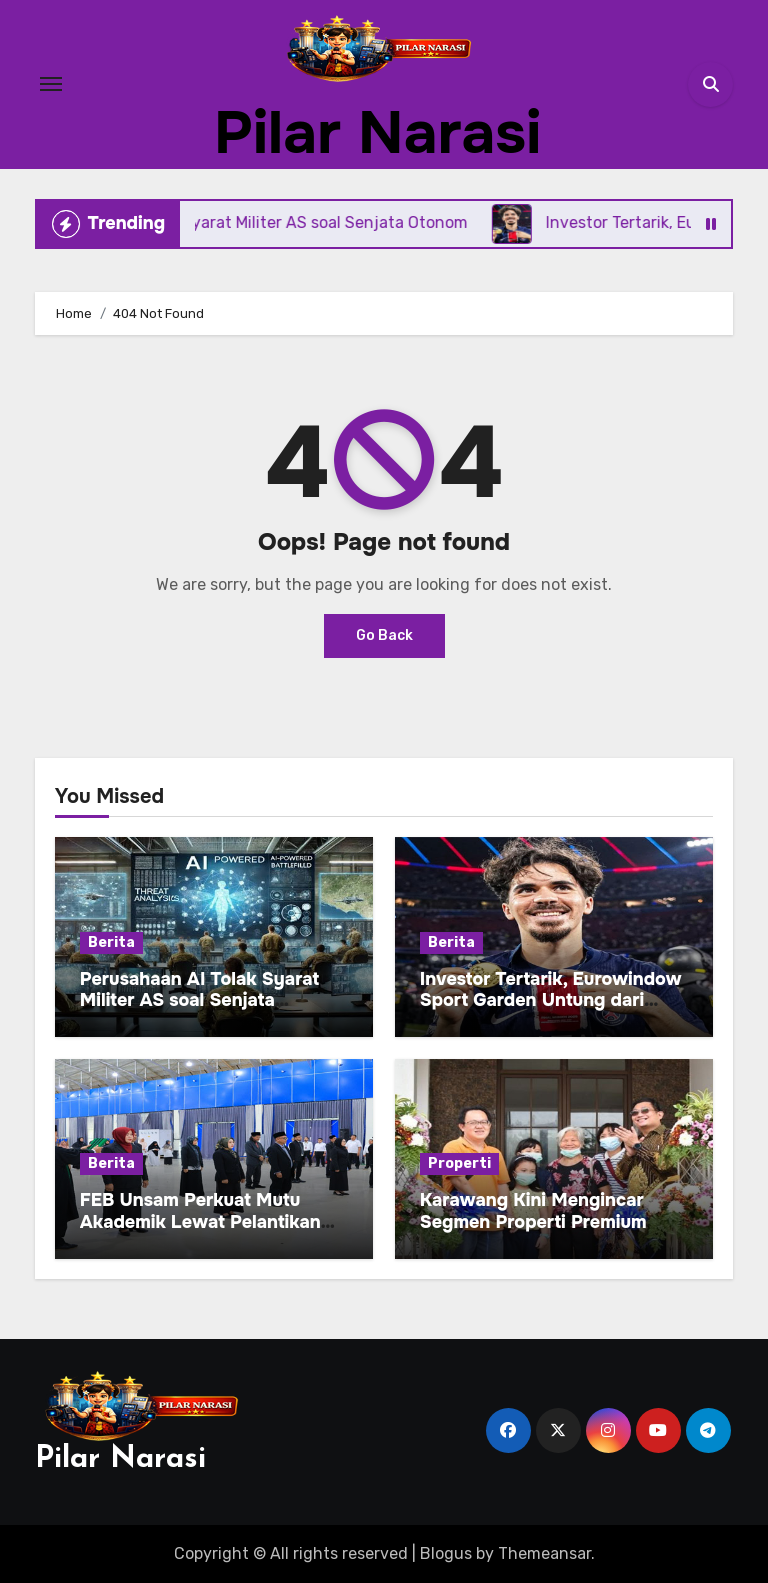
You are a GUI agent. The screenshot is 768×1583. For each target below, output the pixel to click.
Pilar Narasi (377, 133)
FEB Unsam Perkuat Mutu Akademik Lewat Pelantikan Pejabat (200, 1221)
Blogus (446, 1553)
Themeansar (544, 1553)
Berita (111, 942)
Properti (459, 1163)
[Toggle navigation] (51, 84)
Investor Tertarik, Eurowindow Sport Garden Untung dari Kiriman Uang (551, 1000)
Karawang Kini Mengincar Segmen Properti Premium (533, 1211)
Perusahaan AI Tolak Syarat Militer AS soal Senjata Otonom (199, 1000)
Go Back (384, 635)
